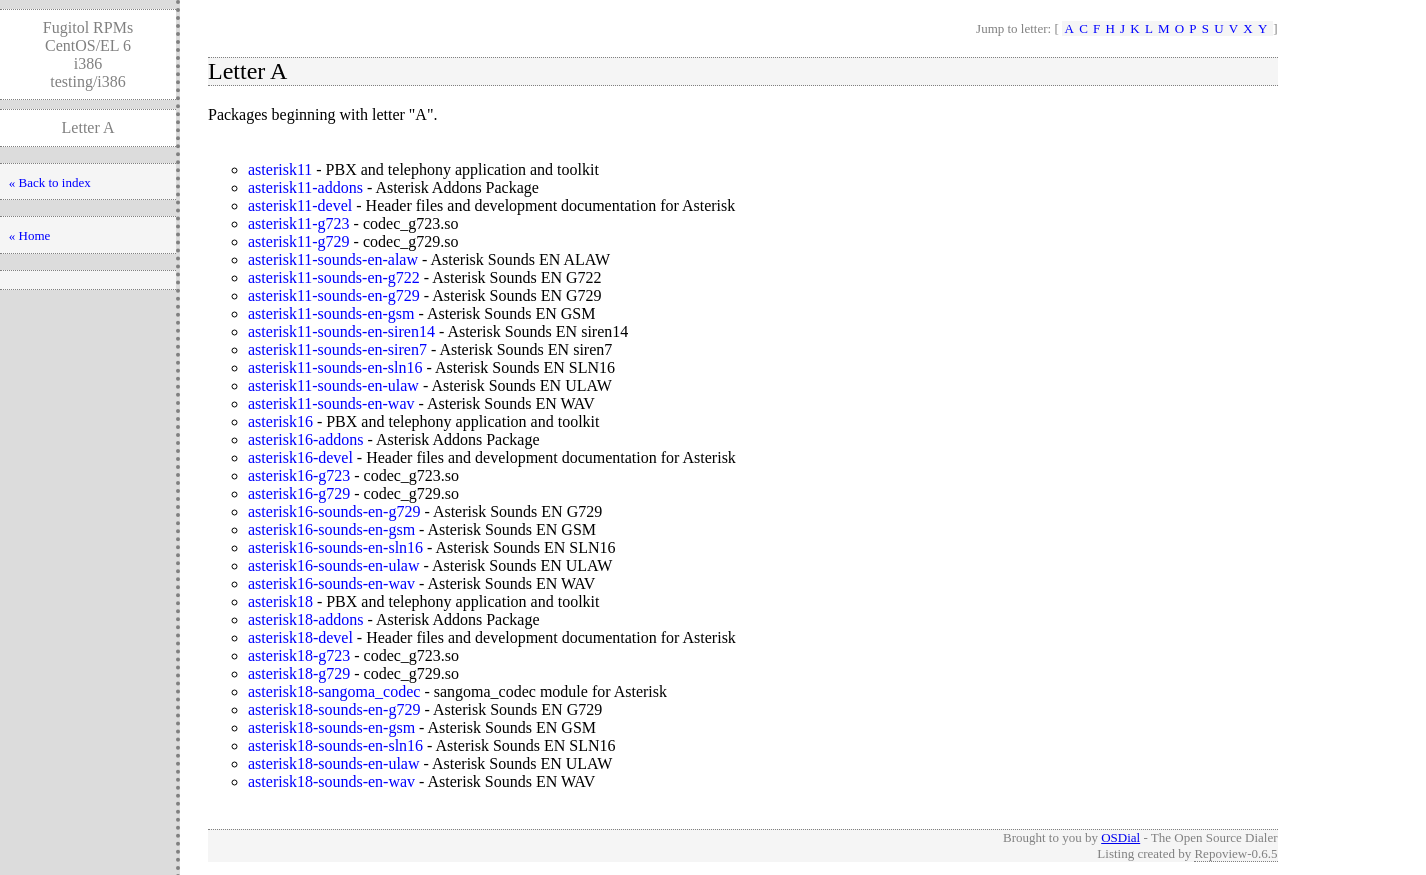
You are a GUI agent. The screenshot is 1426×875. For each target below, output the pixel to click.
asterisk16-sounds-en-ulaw (334, 565)
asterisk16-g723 (299, 475)
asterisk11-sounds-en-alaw (333, 259)
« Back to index (50, 182)
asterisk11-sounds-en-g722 (334, 277)
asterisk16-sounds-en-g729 (334, 511)
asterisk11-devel (300, 205)
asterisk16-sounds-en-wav (331, 583)
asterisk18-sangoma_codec (334, 691)
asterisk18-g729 (299, 673)
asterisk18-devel (300, 637)
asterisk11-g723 (299, 223)
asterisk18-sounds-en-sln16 (335, 745)
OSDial (1120, 837)
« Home (30, 235)
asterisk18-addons (306, 619)
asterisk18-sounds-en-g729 (334, 709)
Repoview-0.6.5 (1235, 853)
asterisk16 (280, 421)
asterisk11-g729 (299, 241)
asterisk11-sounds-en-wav (331, 403)
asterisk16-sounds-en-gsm (331, 529)
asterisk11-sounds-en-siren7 (337, 349)
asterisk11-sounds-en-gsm (331, 313)
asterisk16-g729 (299, 493)
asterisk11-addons (305, 187)
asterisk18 (280, 601)
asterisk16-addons (306, 439)
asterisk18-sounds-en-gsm (331, 727)
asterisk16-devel (300, 457)
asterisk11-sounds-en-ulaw (333, 385)
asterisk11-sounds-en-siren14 (341, 331)
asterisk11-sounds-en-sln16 (335, 367)
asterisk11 (280, 169)
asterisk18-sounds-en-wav (331, 781)
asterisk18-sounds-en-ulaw (334, 763)
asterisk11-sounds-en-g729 (334, 295)
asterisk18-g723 (299, 655)
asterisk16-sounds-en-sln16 (335, 547)
